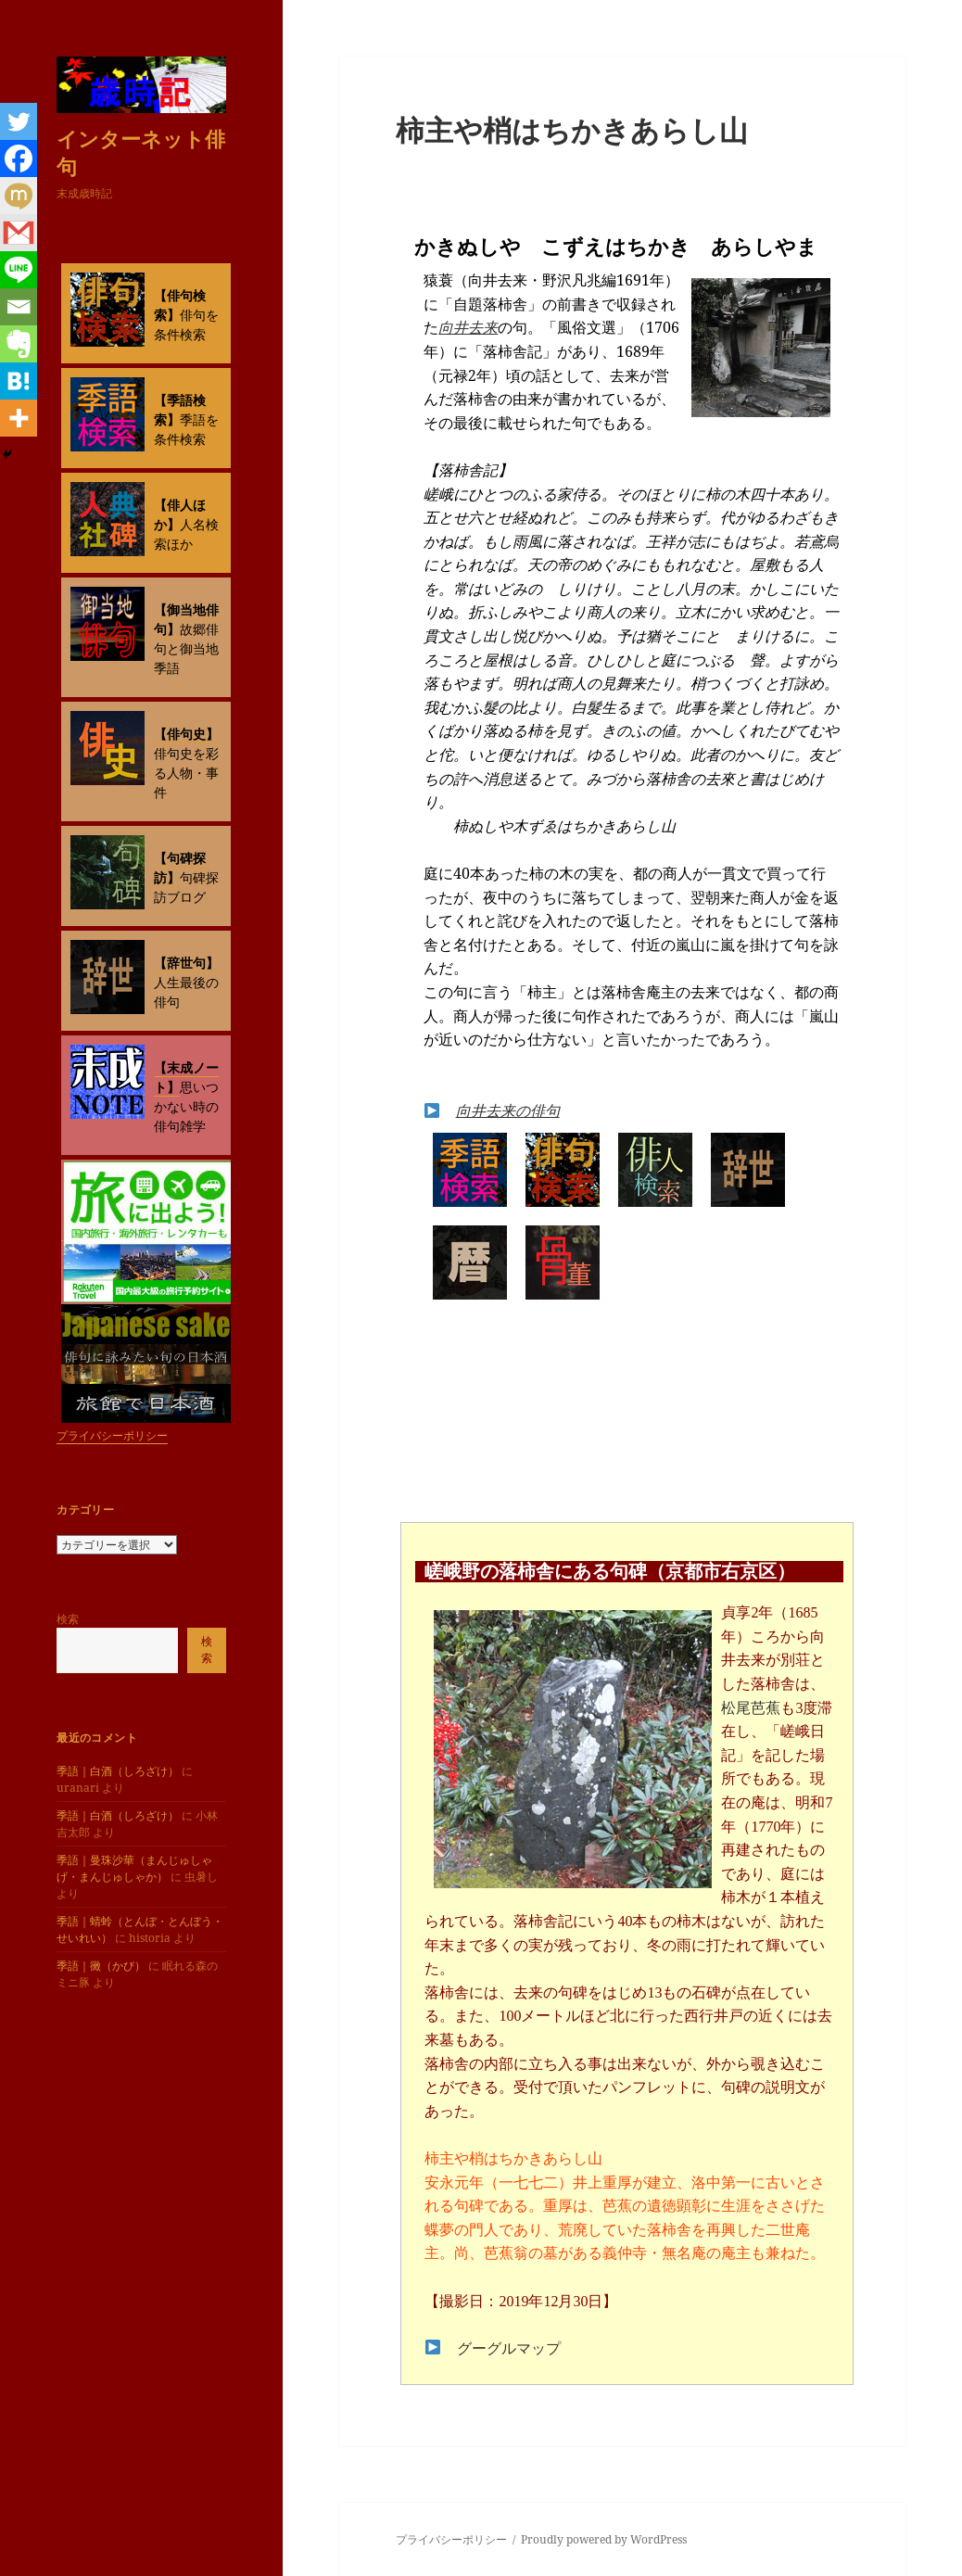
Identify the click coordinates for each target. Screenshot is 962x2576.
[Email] (18, 306)
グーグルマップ (509, 2348)
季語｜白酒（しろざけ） (118, 1771)
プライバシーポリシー (112, 1435)
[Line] (18, 269)
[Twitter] (18, 121)
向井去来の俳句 (508, 1110)
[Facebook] (18, 158)
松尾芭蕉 (750, 1708)
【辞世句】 (186, 962)
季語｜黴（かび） (101, 1965)
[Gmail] (18, 232)
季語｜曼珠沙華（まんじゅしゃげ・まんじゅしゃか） (134, 1868)
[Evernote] (18, 343)
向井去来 (468, 327)
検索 (68, 1619)
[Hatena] (18, 381)
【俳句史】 (186, 733)
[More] (18, 418)
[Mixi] (18, 195)
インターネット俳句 (141, 152)
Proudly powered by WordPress (604, 2539)
